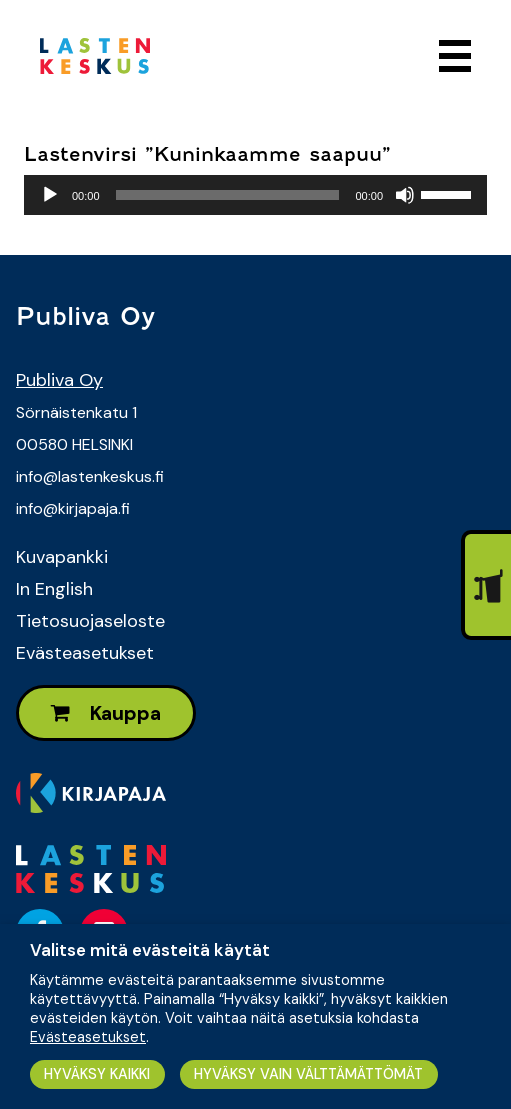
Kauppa (106, 713)
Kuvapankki (62, 557)
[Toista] (50, 195)
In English (54, 589)
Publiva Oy (59, 380)
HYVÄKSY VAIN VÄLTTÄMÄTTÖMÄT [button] (308, 1074)
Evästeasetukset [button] (88, 1037)
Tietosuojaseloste (90, 621)
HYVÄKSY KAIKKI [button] (97, 1074)
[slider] (228, 195)
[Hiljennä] (405, 195)
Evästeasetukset (85, 653)
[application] (255, 195)
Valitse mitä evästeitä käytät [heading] (150, 950)
